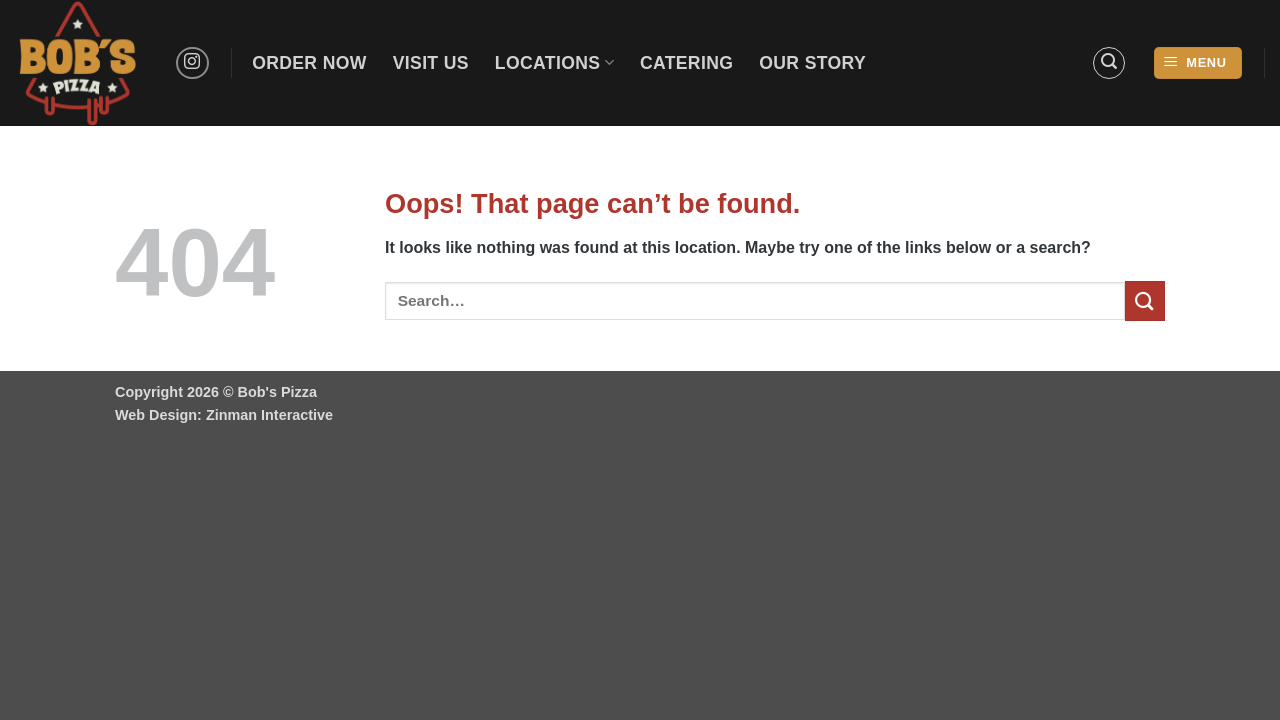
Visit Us (431, 63)
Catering (686, 63)
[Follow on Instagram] (192, 63)
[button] (1109, 63)
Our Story (812, 63)
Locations (554, 63)
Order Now (309, 63)
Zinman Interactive (269, 415)
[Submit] (1145, 300)
